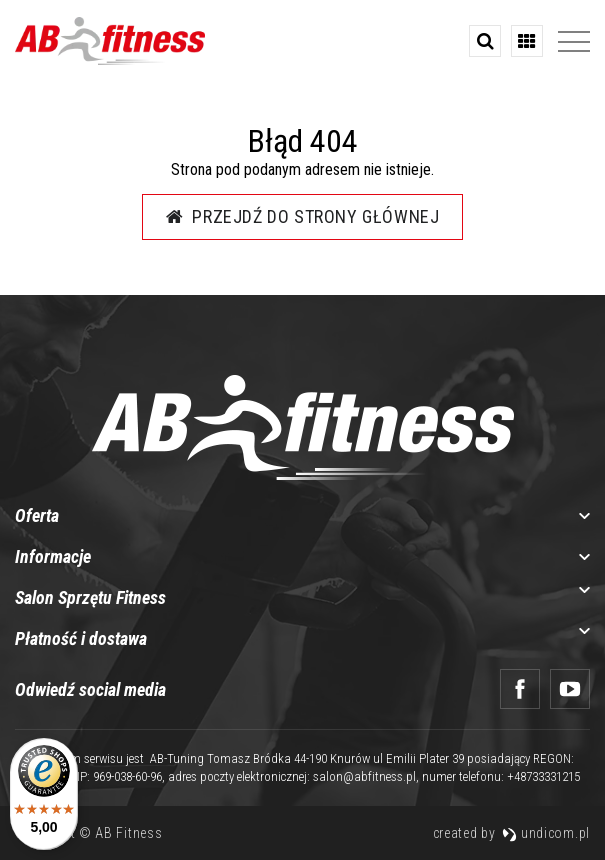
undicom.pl (546, 833)
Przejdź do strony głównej (303, 216)
